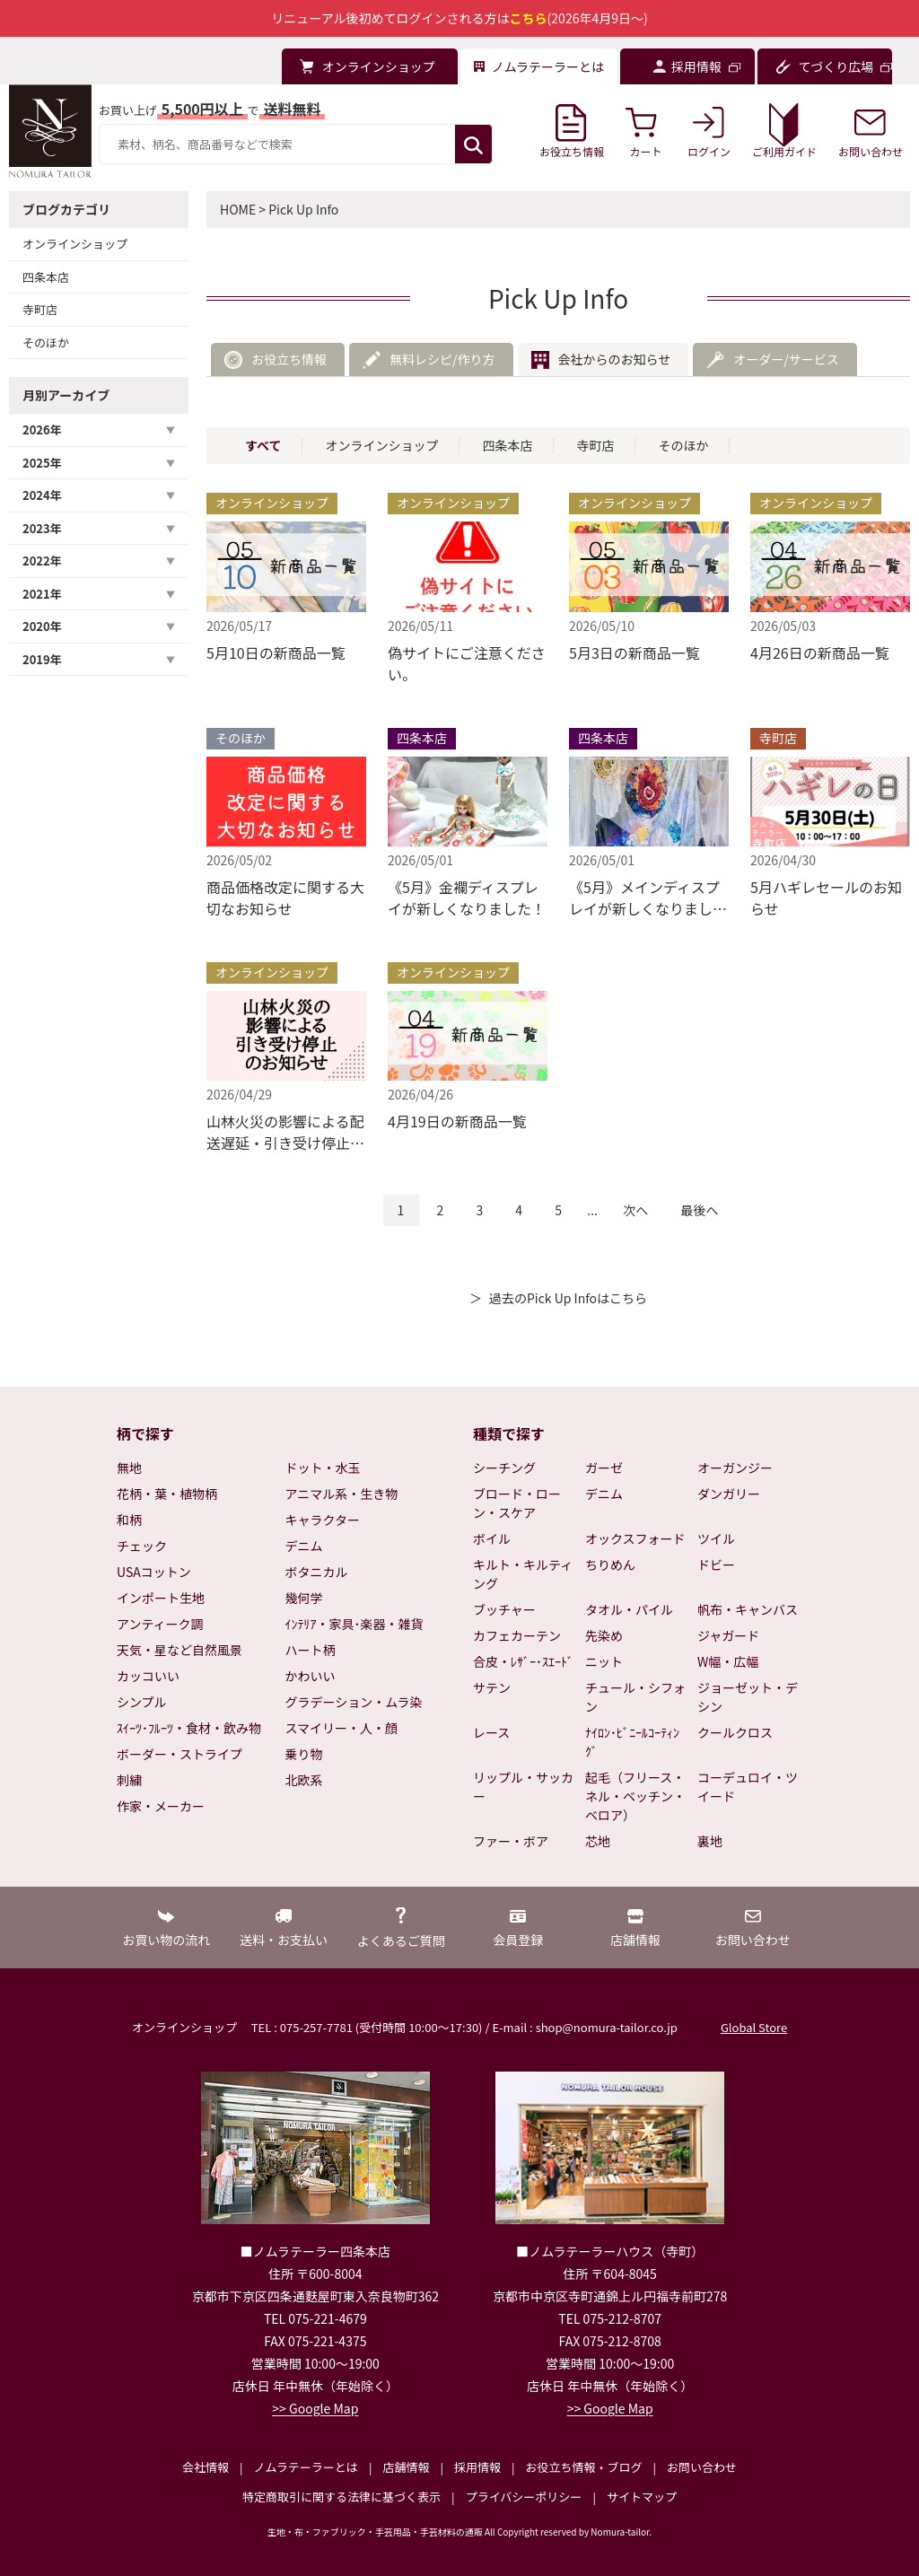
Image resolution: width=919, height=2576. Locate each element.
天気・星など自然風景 (179, 1650)
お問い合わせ (702, 2466)
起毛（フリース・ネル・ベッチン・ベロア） (635, 1796)
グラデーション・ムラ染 (354, 1702)
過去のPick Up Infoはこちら (568, 1298)
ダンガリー (728, 1494)
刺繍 (129, 1780)
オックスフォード (635, 1538)
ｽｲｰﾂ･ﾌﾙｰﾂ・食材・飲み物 (189, 1728)
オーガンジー (735, 1467)
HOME (238, 209)
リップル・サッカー (523, 1786)
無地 (129, 1467)
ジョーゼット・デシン (747, 1696)
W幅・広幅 (727, 1661)
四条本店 (45, 276)
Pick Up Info (303, 209)
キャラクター (322, 1520)
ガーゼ (604, 1467)
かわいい (310, 1676)
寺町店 (39, 309)
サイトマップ (642, 2496)
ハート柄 (310, 1650)
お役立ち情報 (289, 359)
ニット (604, 1661)
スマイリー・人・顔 (341, 1728)
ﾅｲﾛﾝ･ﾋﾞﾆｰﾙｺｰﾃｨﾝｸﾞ (632, 1741)
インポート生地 (161, 1598)
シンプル (142, 1702)
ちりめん (610, 1564)
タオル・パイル (629, 1609)
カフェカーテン (517, 1635)
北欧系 (304, 1780)
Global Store (754, 2027)
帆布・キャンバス (747, 1609)
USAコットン (154, 1572)
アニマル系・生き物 (341, 1494)
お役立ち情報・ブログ (583, 2466)
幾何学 (304, 1598)
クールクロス (735, 1732)
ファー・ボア (510, 1841)
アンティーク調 (160, 1624)
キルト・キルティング (523, 1573)
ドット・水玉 (323, 1467)
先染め (604, 1635)
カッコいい (148, 1676)
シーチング (504, 1467)
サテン (492, 1687)
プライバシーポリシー (524, 2496)
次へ (635, 1210)
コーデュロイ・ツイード (747, 1786)
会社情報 (205, 2466)
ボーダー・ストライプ (179, 1754)
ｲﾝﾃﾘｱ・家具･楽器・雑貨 (354, 1624)
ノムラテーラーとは (306, 2466)
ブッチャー (504, 1609)
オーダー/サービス (786, 359)
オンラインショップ (74, 243)
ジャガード (728, 1635)
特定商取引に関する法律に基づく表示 (341, 2496)
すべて (263, 445)
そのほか (45, 342)
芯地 (597, 1841)
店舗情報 (405, 2466)
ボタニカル (316, 1572)
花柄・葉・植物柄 (167, 1494)
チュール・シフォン (635, 1696)
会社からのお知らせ (614, 359)
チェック (142, 1546)
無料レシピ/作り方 (442, 359)
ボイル (492, 1538)
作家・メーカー (161, 1806)
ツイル (716, 1538)
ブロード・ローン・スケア (517, 1503)
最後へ (699, 1210)
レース (491, 1732)
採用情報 (477, 2466)
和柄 (129, 1520)
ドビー (716, 1564)
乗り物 (304, 1754)
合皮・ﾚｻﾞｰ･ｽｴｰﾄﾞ (523, 1661)
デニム (304, 1546)
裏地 (709, 1841)
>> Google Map (315, 2408)
